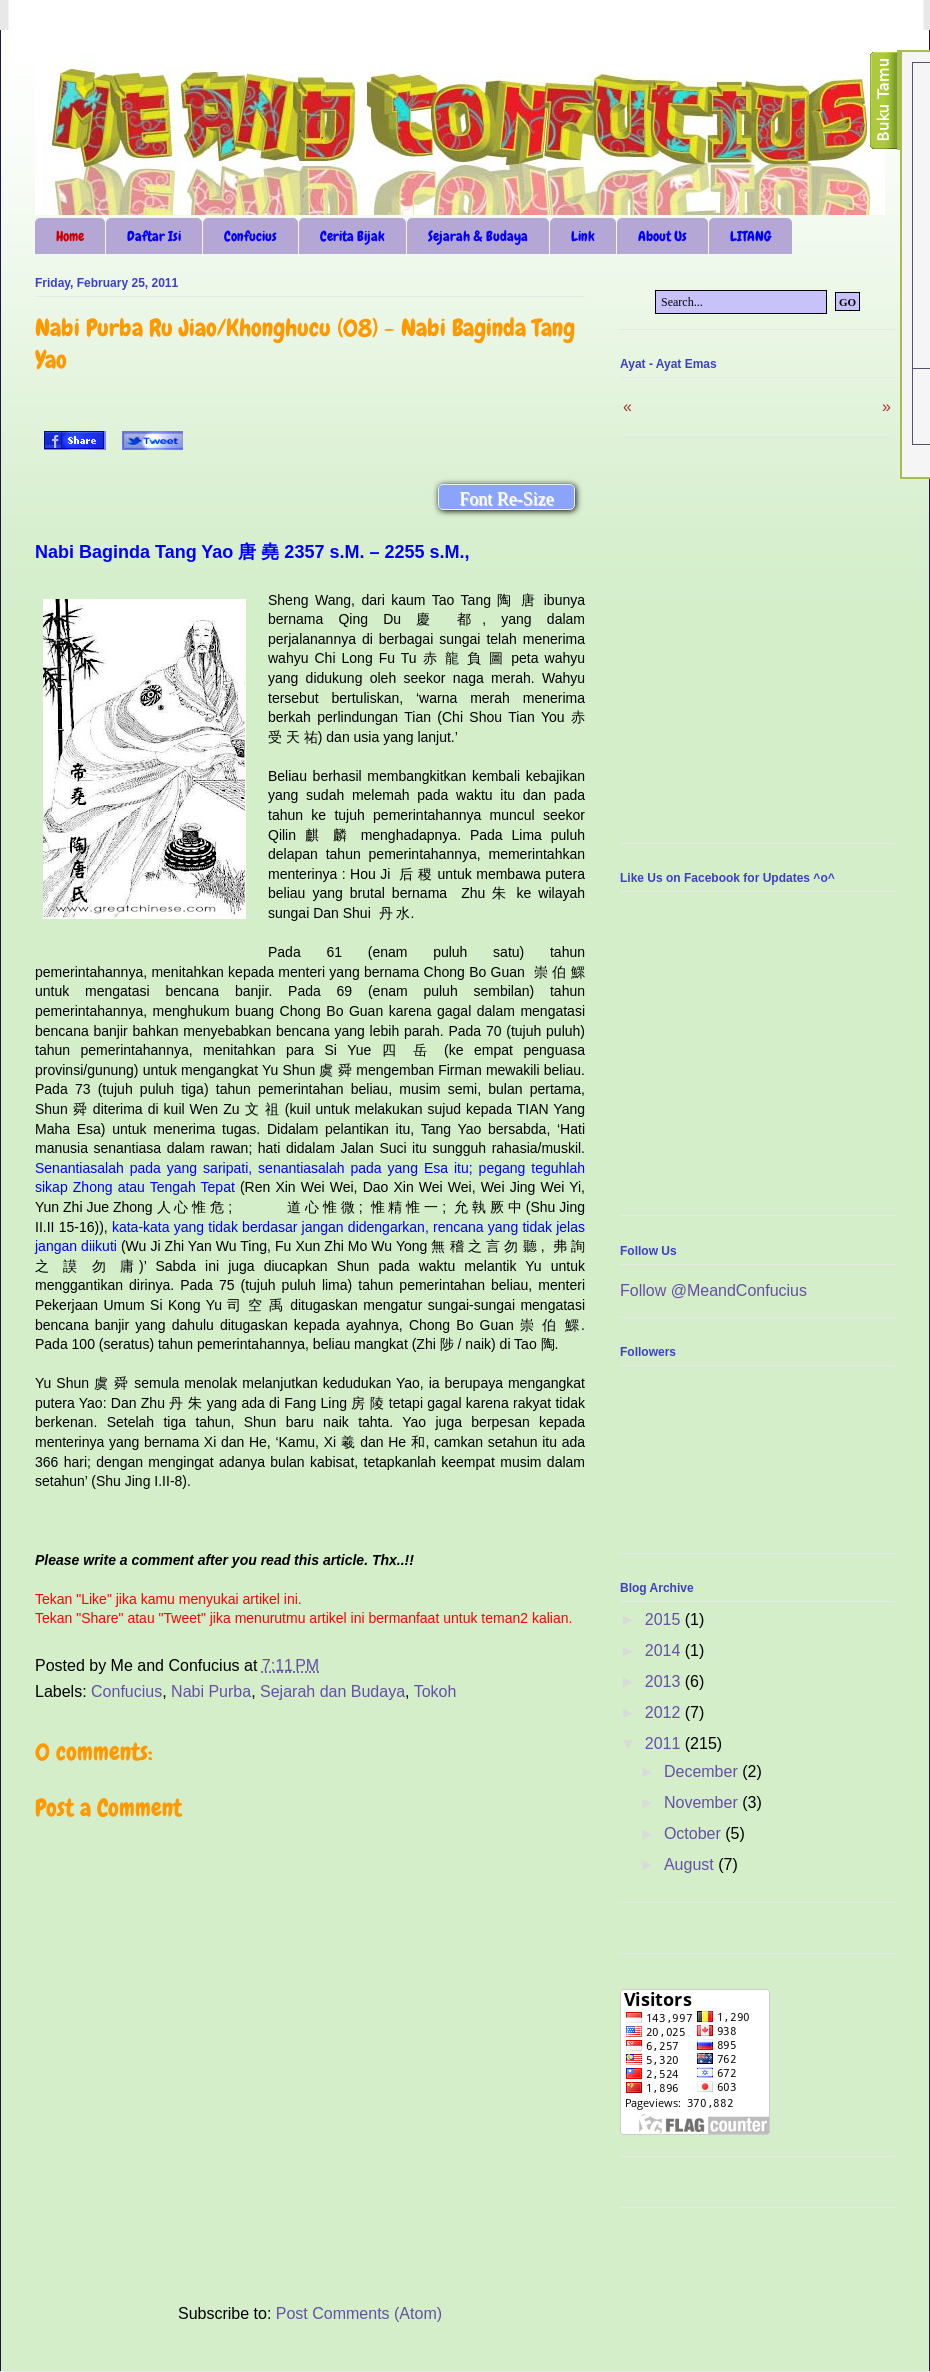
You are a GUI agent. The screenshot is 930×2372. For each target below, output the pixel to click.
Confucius (250, 236)
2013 (665, 1681)
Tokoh (435, 1691)
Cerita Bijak (352, 236)
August (691, 1864)
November (703, 1802)
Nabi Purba (211, 1691)
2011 (665, 1743)
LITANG (750, 236)
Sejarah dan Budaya (332, 1691)
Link (583, 236)
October (694, 1833)
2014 (665, 1650)
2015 (665, 1619)
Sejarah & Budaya (478, 236)
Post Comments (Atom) (359, 2313)
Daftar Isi (154, 236)
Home (70, 236)
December (703, 1771)
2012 (665, 1712)
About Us (662, 236)
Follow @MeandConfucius (713, 1290)
